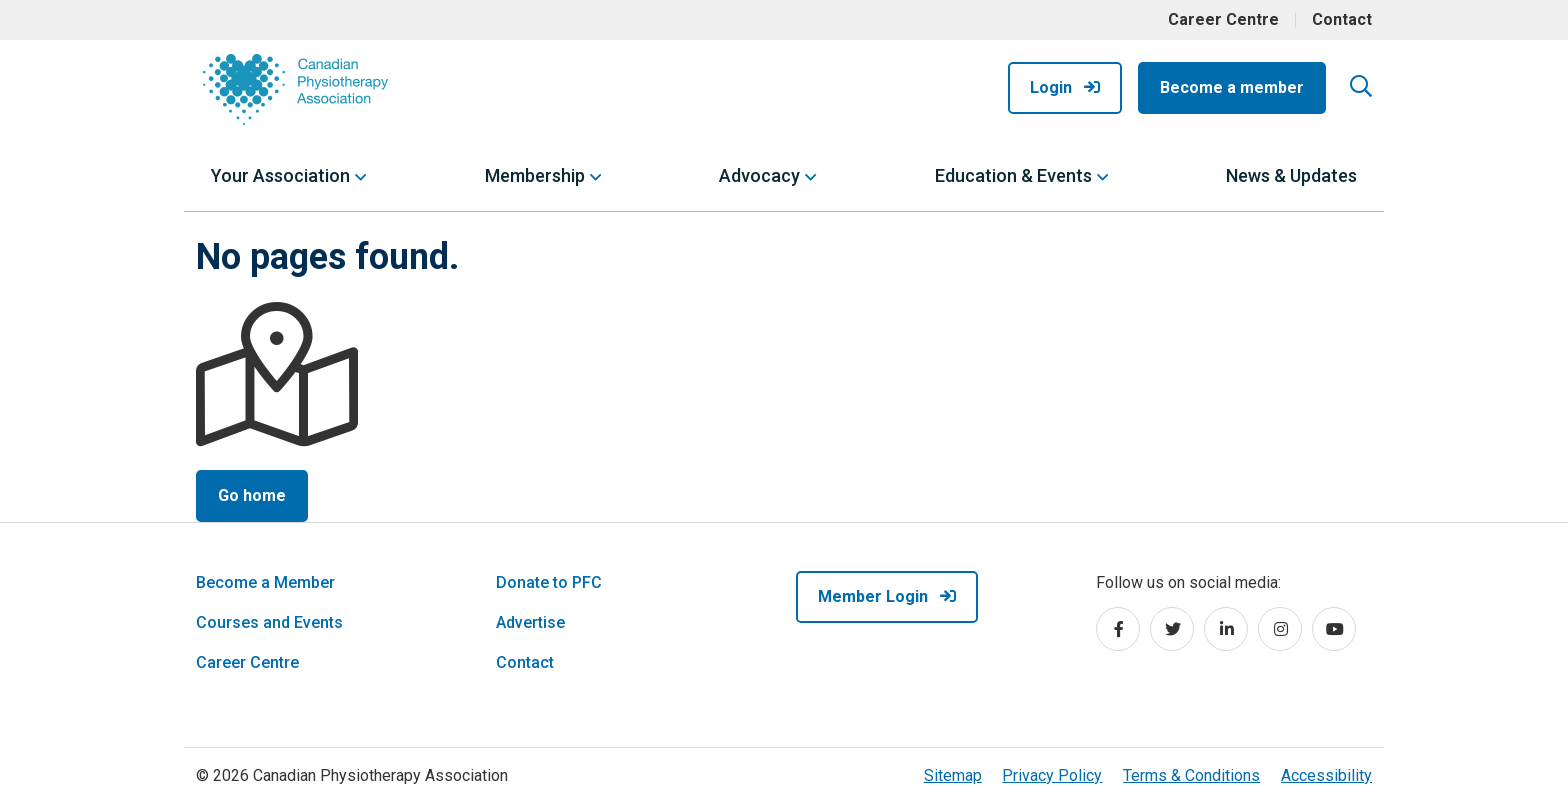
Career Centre (1223, 20)
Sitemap (953, 775)
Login (1065, 87)
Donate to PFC (549, 582)
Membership (535, 175)
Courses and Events (269, 622)
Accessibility (1326, 775)
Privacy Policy (1052, 775)
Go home (252, 495)
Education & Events (1013, 175)
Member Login (887, 596)
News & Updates (1291, 175)
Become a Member (265, 582)
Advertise (530, 622)
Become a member (1232, 87)
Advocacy (759, 175)
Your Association (280, 175)
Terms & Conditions (1191, 775)
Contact (1342, 20)
